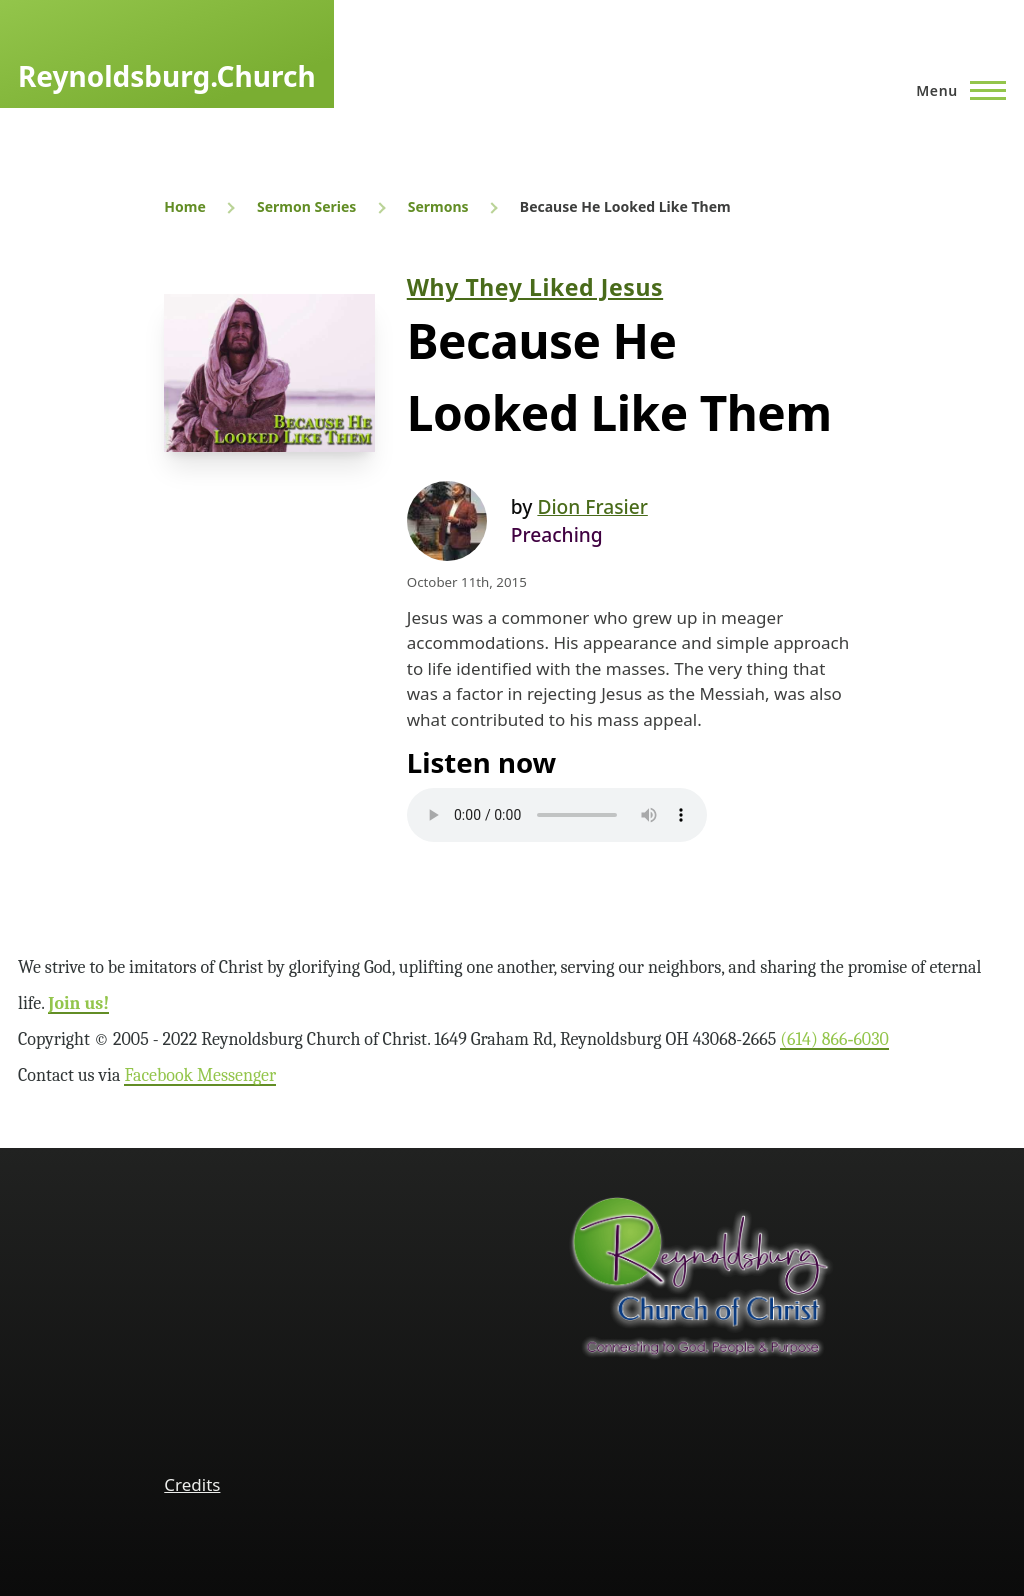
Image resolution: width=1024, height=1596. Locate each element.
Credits (192, 1484)
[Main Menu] (955, 90)
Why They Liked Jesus (535, 287)
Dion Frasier (592, 506)
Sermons (438, 206)
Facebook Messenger (200, 1075)
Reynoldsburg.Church (167, 76)
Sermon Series (306, 206)
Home (184, 206)
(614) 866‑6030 (834, 1039)
